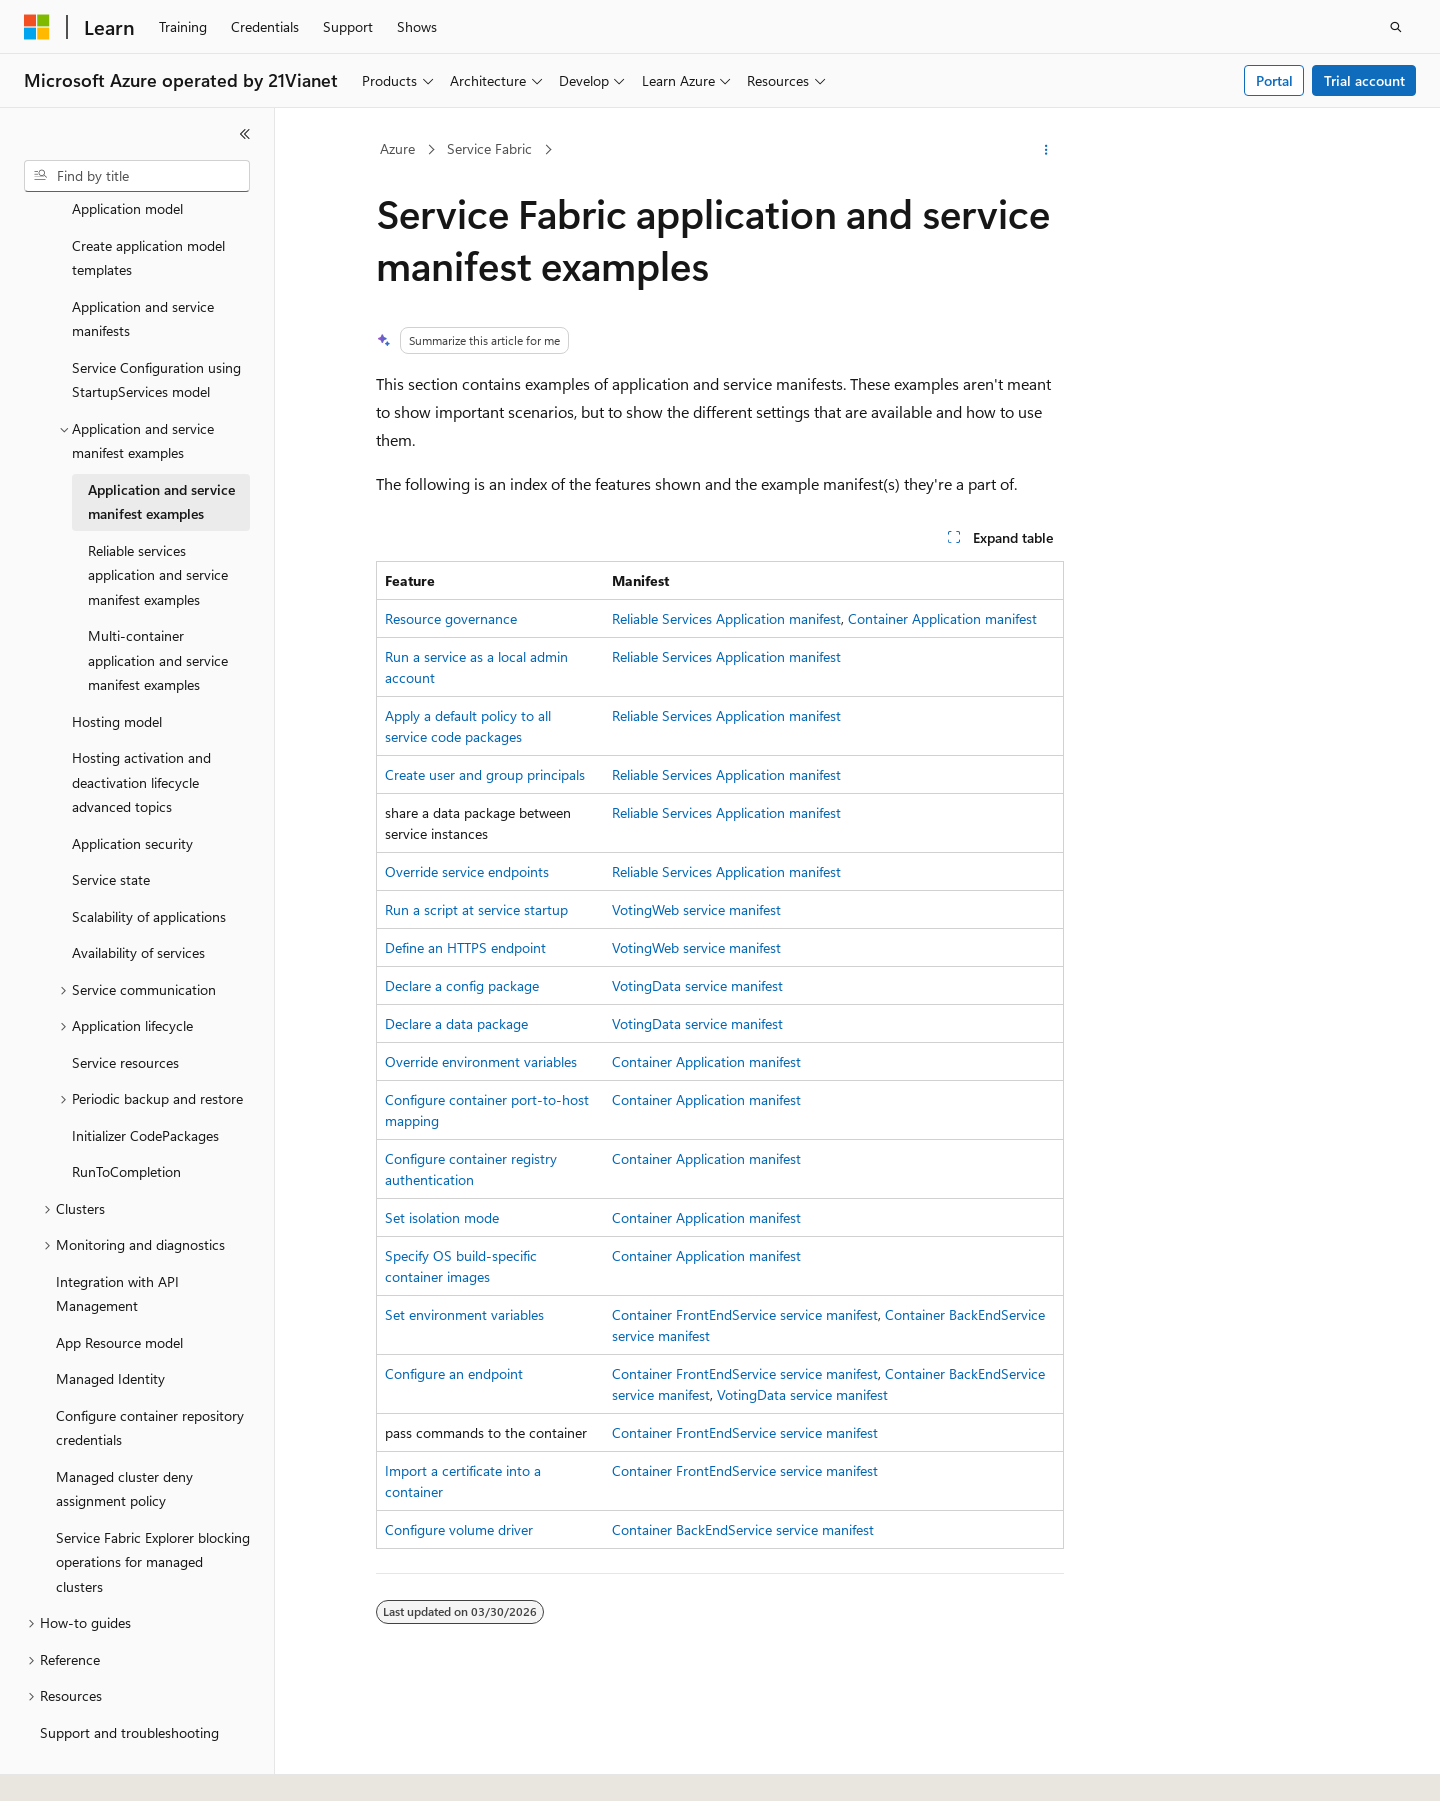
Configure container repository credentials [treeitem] (150, 1381)
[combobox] (137, 176)
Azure (397, 148)
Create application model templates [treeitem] (148, 211)
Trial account (1364, 80)
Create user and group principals (485, 774)
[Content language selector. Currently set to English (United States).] (115, 1768)
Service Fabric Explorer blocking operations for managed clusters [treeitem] (153, 1515)
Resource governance (451, 618)
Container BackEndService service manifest (743, 1529)
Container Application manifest (942, 618)
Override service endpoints (467, 871)
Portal (1274, 80)
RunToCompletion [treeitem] (126, 1124)
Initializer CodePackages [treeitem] (145, 1088)
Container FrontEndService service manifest (745, 1314)
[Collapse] (245, 134)
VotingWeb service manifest (696, 909)
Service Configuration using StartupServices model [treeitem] (156, 333)
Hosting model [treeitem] (117, 674)
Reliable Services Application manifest (726, 618)
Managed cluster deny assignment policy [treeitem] (124, 1442)
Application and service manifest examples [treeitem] (161, 455)
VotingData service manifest (697, 985)
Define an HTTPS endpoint (465, 947)
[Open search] (1396, 27)
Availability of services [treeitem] (138, 905)
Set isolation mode (442, 1217)
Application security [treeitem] (132, 796)
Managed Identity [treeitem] (110, 1331)
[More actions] (1046, 150)
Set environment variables (464, 1314)
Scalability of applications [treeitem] (149, 869)
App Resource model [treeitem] (119, 1295)
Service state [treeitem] (111, 832)
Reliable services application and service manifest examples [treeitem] (158, 528)
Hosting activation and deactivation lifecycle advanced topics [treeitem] (141, 735)
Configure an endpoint (454, 1373)
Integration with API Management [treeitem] (117, 1247)
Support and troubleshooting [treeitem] (129, 1685)
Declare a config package (462, 985)
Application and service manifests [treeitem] (143, 272)
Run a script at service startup (476, 909)
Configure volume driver (459, 1529)
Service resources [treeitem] (125, 1015)
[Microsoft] (37, 27)
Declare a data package (456, 1023)
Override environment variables (481, 1061)
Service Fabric (489, 148)
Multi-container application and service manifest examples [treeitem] (158, 613)
